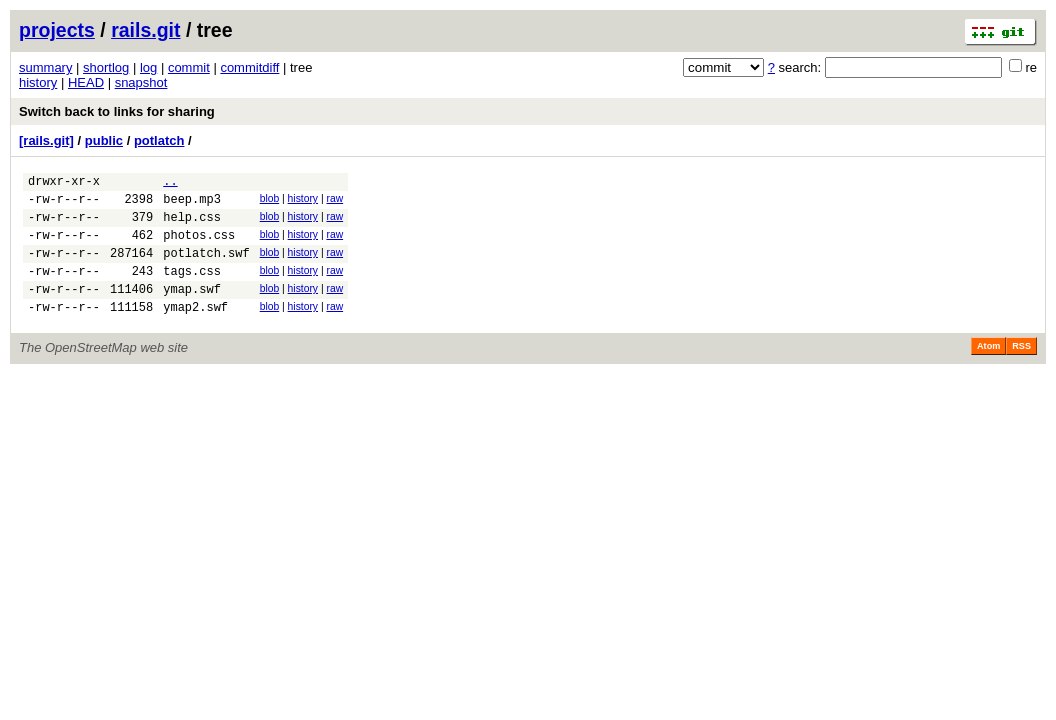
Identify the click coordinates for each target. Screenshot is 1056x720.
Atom (988, 370)
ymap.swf (192, 309)
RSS (1021, 370)
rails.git (145, 30)
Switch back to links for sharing (117, 111)
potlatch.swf (206, 267)
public (104, 140)
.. (170, 183)
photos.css (199, 246)
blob (270, 201)
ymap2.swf (195, 330)
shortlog (106, 67)
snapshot (141, 82)
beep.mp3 (192, 204)
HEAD (86, 82)
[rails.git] (46, 140)
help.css (192, 225)
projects (57, 30)
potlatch (159, 140)
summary (45, 67)
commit (189, 67)
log (148, 67)
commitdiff (249, 67)
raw (334, 201)
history (38, 82)
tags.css (192, 288)
